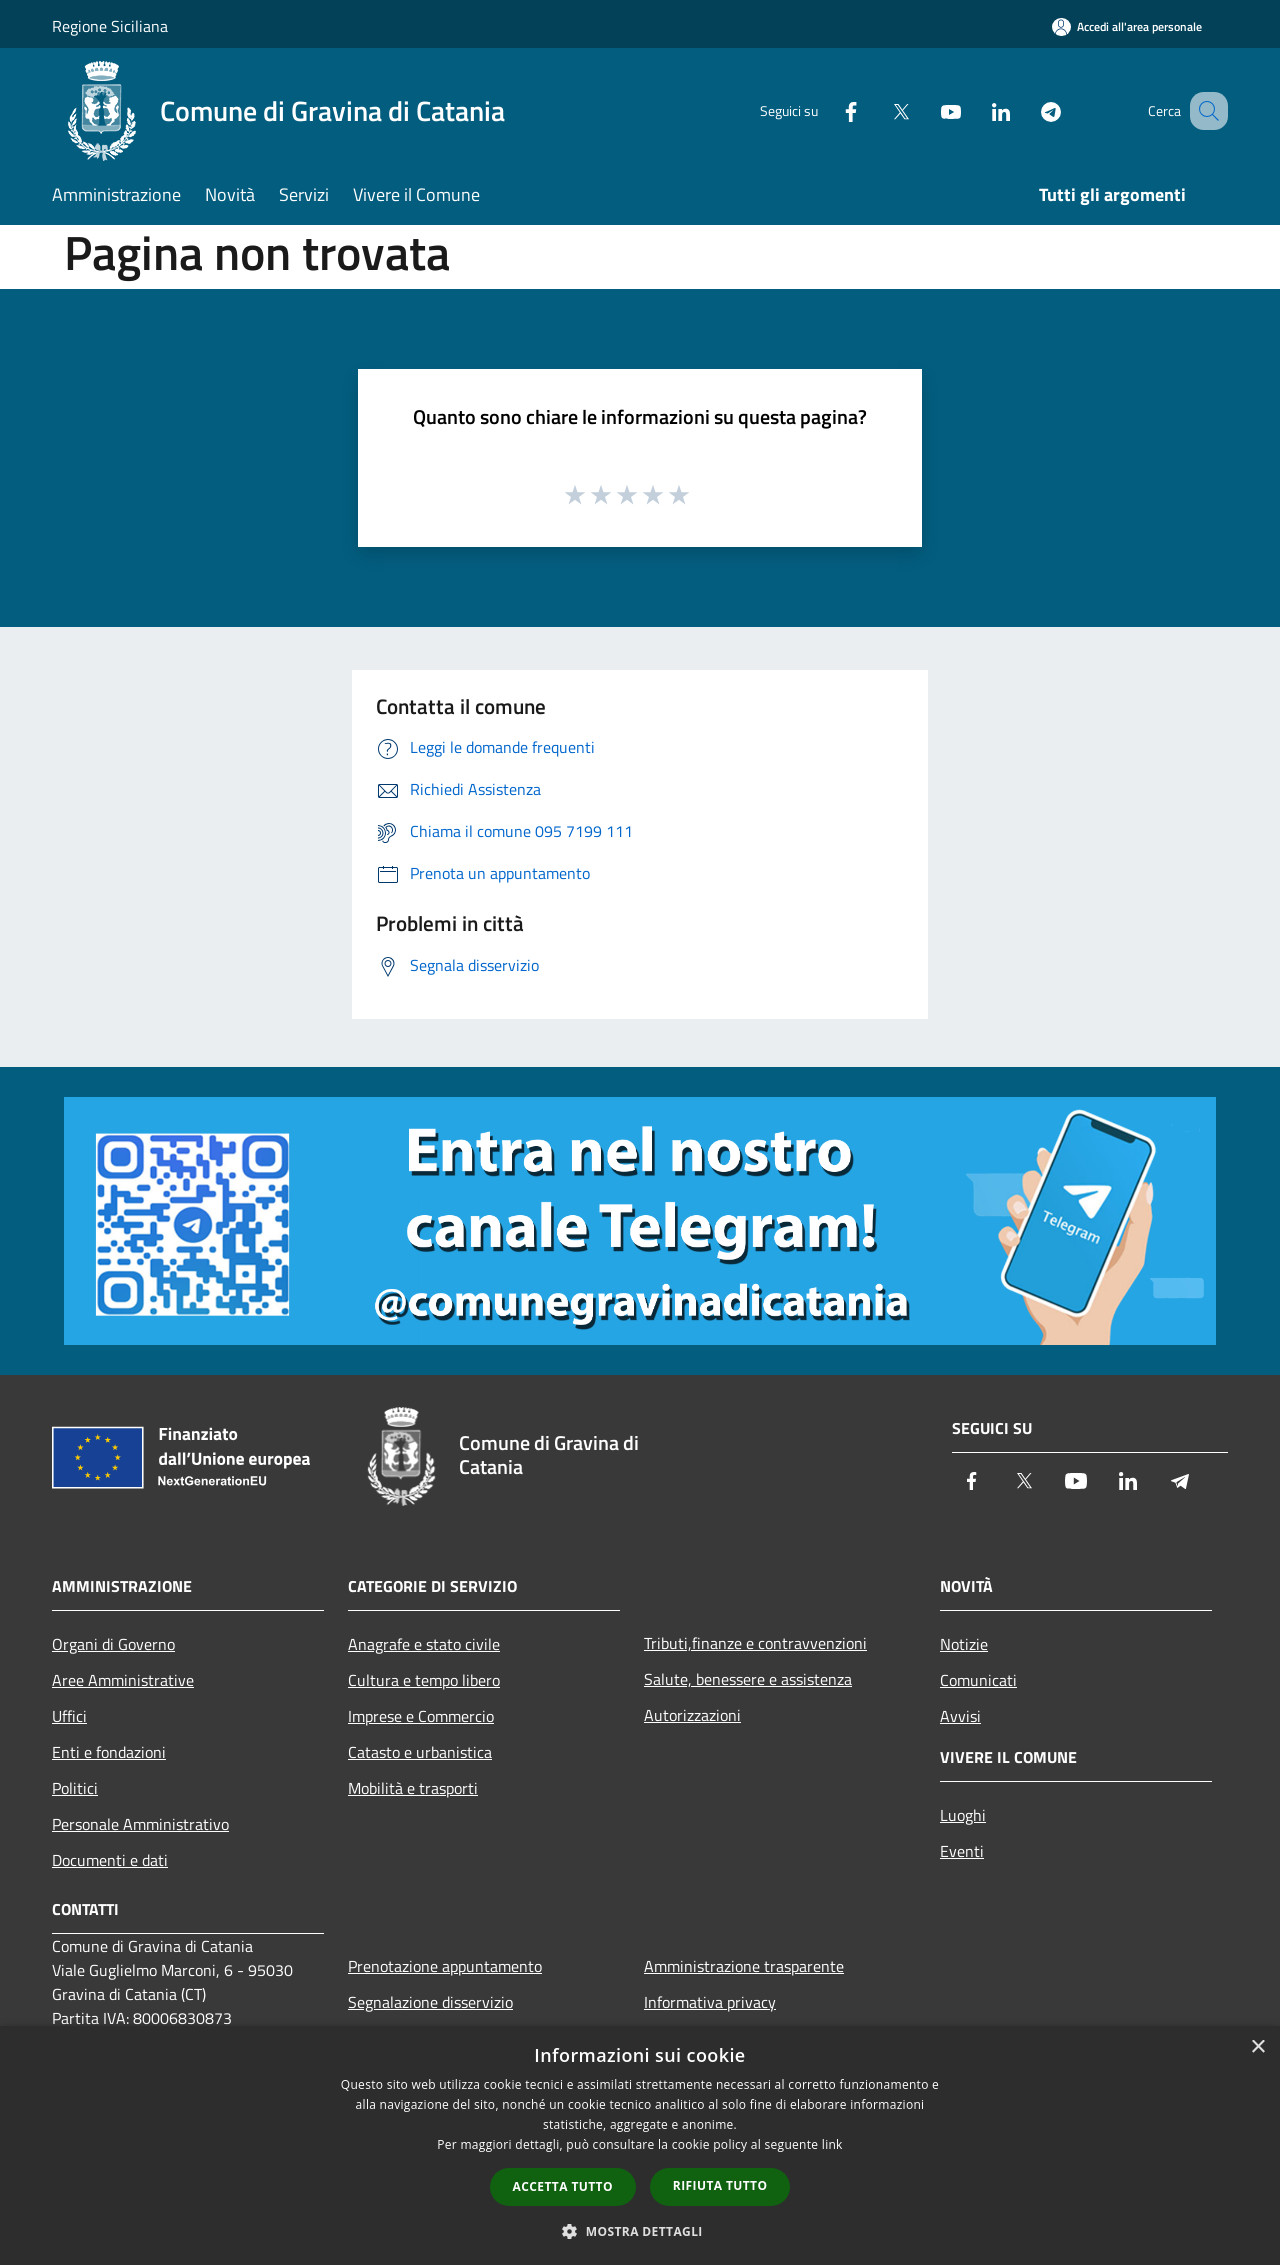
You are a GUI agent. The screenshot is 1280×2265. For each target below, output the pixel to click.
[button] (640, 2231)
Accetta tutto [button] (563, 2186)
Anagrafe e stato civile (424, 1644)
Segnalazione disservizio (430, 2002)
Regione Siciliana (110, 26)
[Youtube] (926, 110)
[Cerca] (1204, 111)
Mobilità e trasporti (413, 1788)
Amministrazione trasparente (744, 1966)
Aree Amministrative (123, 1680)
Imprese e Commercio (421, 1716)
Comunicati (978, 1680)
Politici (75, 1788)
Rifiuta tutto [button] (720, 2185)
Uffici (69, 1716)
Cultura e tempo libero (424, 1680)
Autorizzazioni (692, 1715)
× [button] (1257, 2047)
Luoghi (963, 1815)
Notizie (964, 1644)
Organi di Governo (113, 1644)
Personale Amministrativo (140, 1824)
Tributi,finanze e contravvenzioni (755, 1643)
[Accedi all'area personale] (1127, 26)
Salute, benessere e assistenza (748, 1679)
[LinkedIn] (976, 110)
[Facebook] (826, 110)
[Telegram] (1026, 110)
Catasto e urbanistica (420, 1752)
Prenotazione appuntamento (445, 1966)
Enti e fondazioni (109, 1752)
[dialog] (640, 2145)
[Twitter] (876, 110)
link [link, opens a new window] (832, 2144)
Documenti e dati (110, 1860)
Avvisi (960, 1716)
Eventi (962, 1851)
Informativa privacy (710, 2002)
